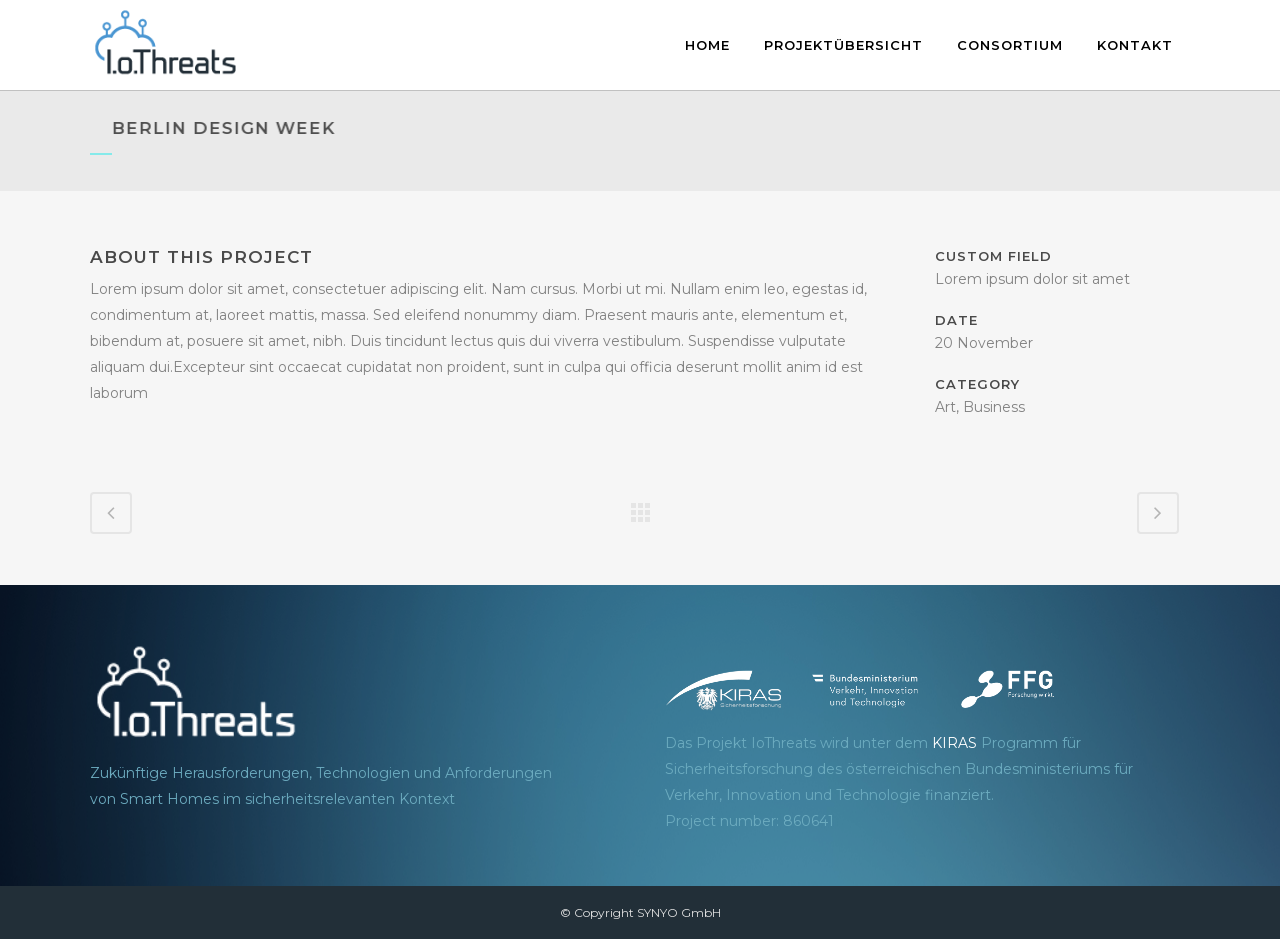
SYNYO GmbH (679, 912)
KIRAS (954, 743)
